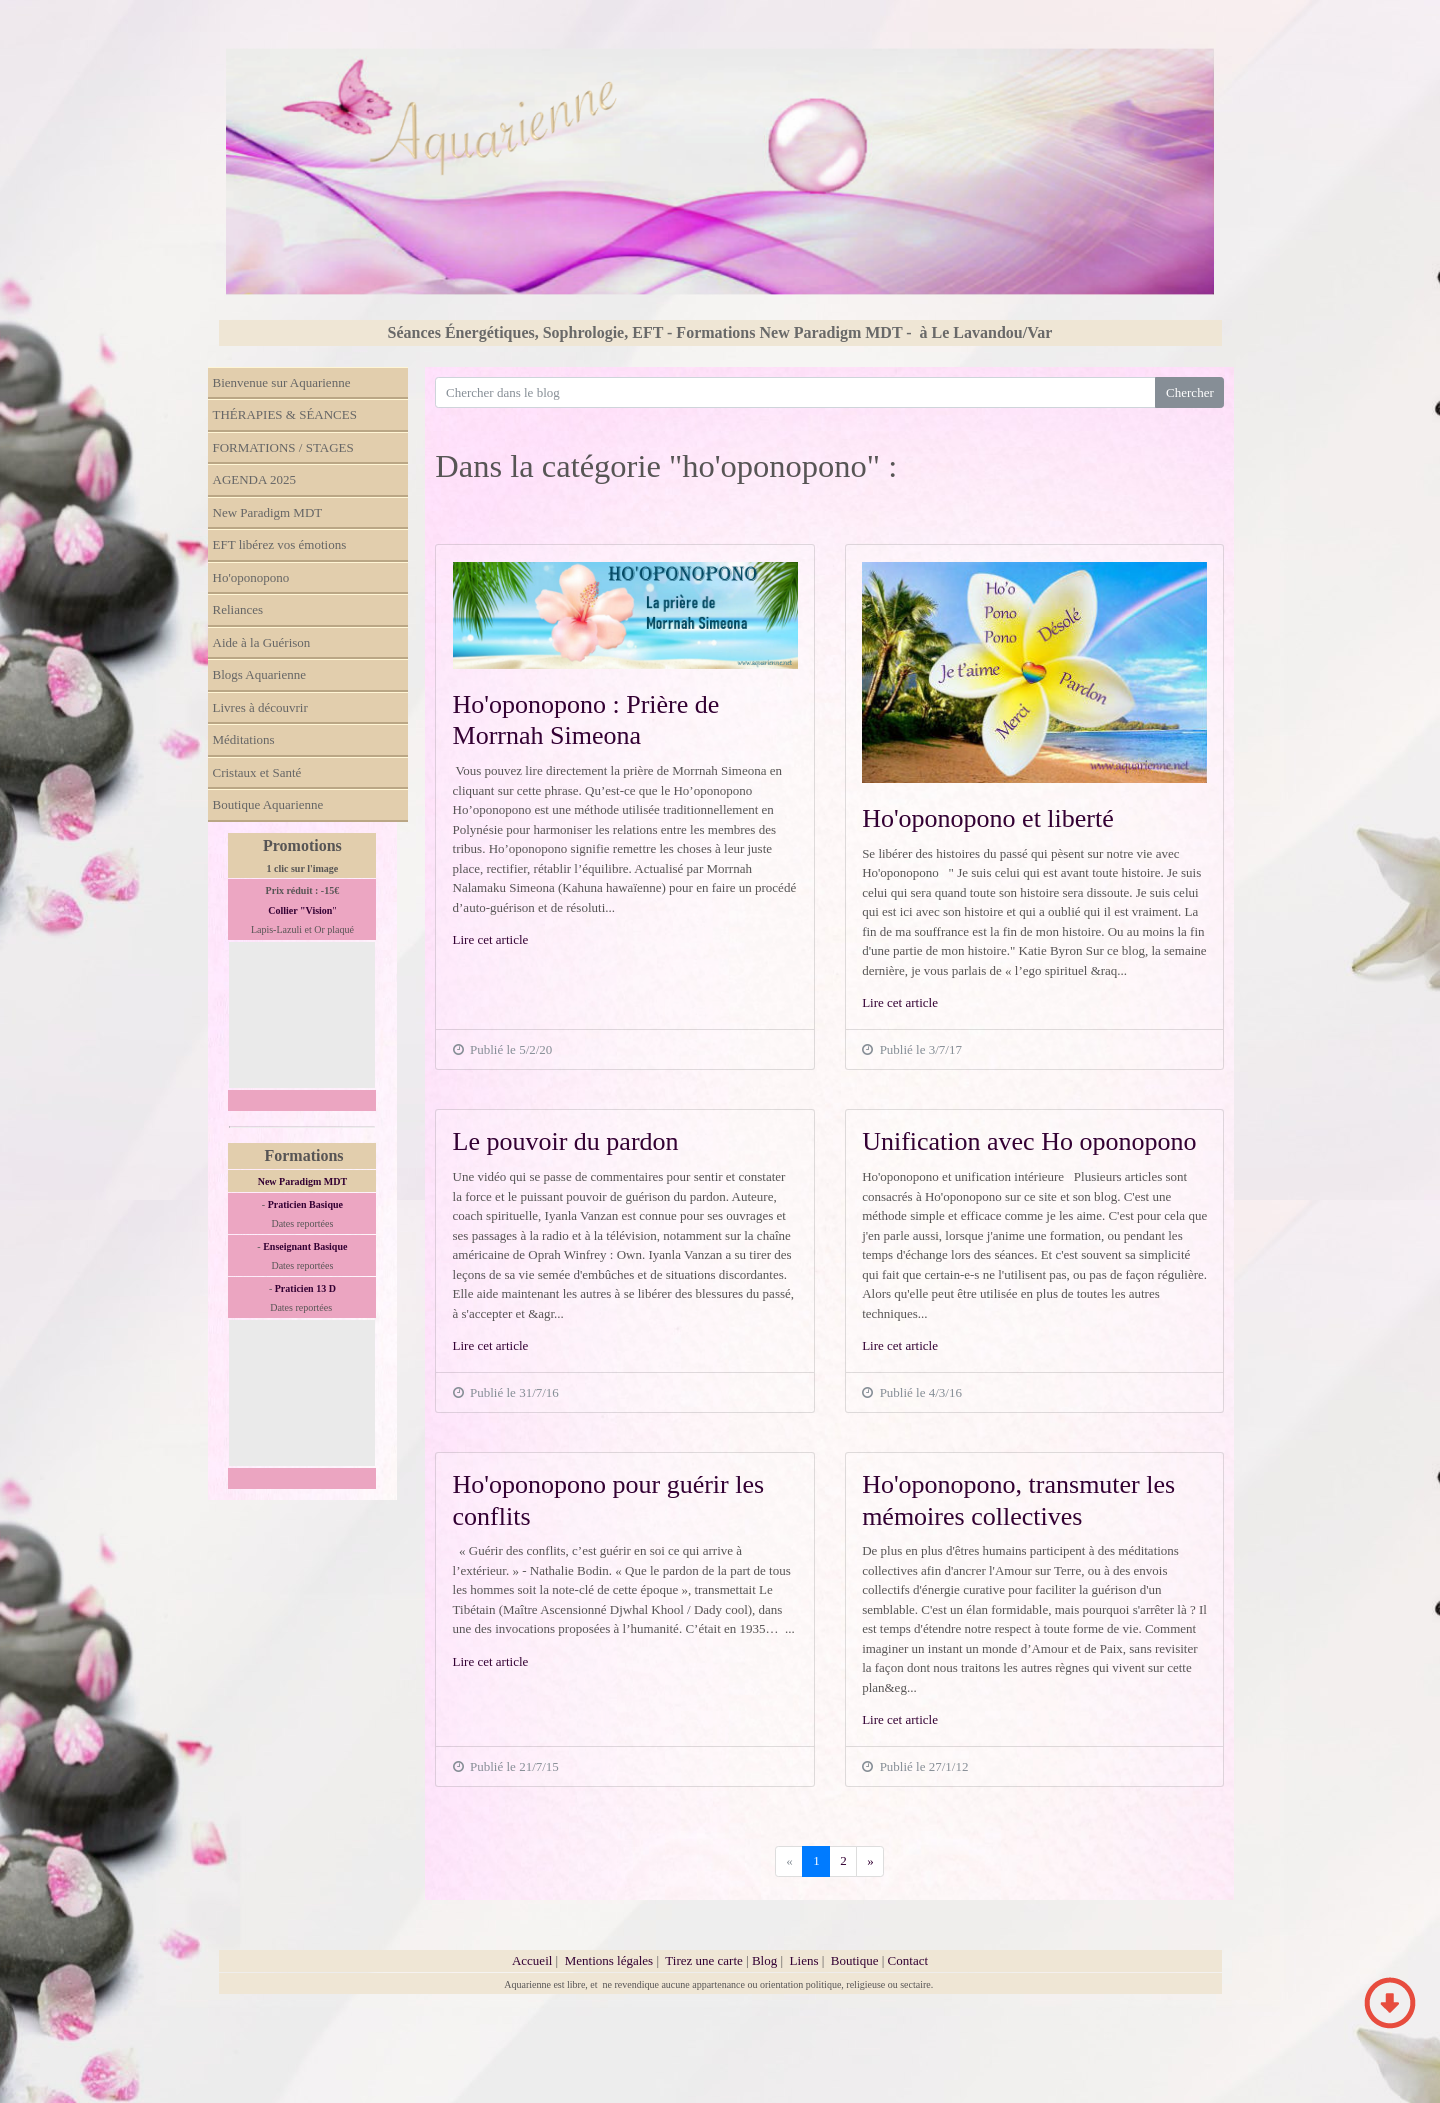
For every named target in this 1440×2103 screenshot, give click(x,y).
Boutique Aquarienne (268, 804)
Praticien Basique (305, 1204)
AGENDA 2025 (254, 479)
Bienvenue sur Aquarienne (282, 382)
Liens (804, 1960)
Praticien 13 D (305, 1288)
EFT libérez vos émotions (280, 544)
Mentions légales (609, 1960)
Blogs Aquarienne (260, 674)
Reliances (238, 609)
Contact (908, 1960)
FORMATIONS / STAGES (283, 447)
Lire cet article (491, 939)
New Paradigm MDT (268, 512)
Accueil (532, 1960)
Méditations (244, 739)
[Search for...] (795, 392)
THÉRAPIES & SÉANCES (285, 414)
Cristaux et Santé (257, 772)
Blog (764, 1960)
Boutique (856, 1960)
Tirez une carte (704, 1960)
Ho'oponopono (251, 577)
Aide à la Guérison (262, 642)
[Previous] (870, 1861)
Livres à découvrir (260, 707)
